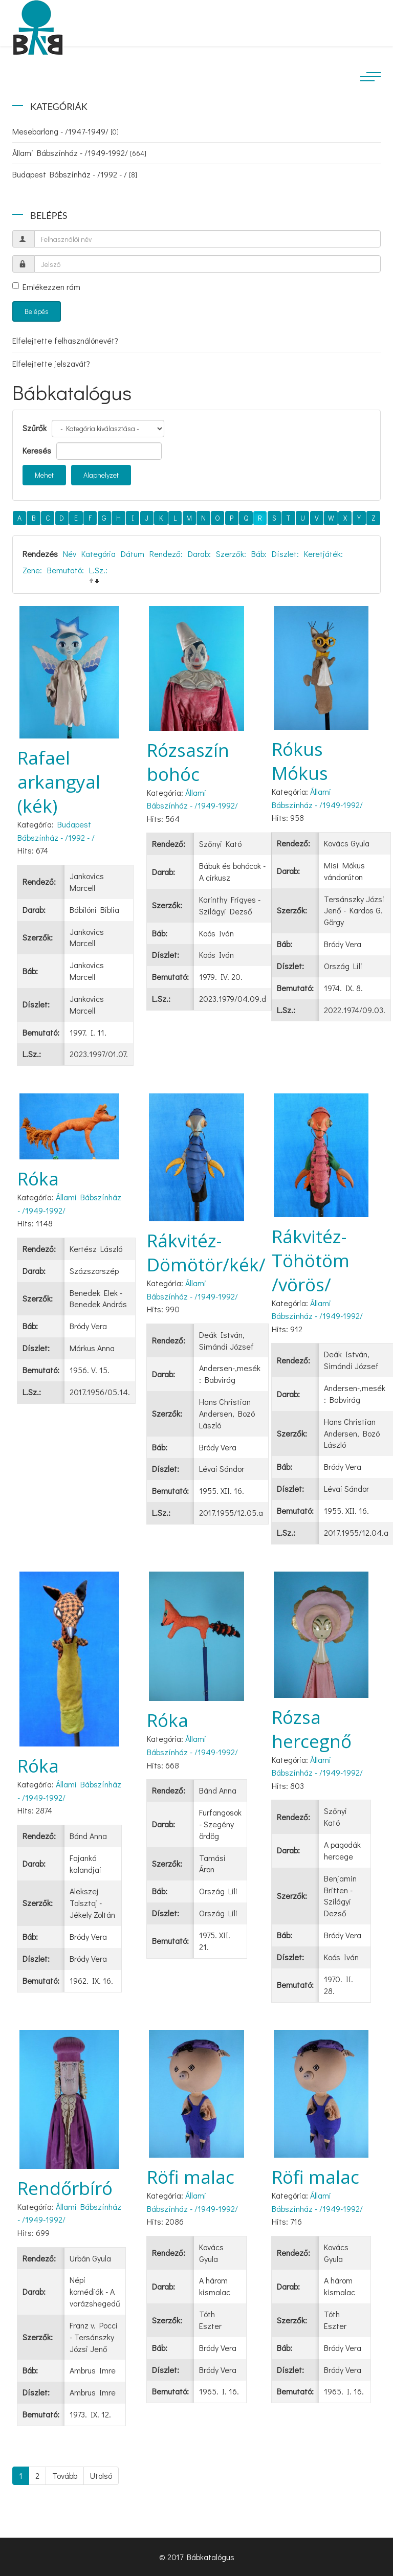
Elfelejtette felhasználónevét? (65, 340)
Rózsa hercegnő (312, 1729)
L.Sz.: (98, 570)
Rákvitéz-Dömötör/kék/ (206, 1252)
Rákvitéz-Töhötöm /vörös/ (311, 1260)
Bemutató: (65, 570)
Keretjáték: (323, 553)
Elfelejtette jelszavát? (51, 363)
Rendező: (166, 553)
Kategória (98, 553)
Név (69, 553)
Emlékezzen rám (46, 286)
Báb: (259, 553)
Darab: (199, 553)
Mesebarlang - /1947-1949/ (65, 131)
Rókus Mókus (300, 761)
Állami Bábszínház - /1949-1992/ (79, 152)
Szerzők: (231, 553)
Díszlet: (285, 553)
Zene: (32, 570)
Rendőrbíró (65, 2188)
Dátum (132, 553)
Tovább (64, 2475)
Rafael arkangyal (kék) (58, 782)
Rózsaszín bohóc (188, 762)
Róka (38, 1179)
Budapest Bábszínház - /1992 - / (74, 174)
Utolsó (101, 2475)
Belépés (37, 311)
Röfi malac (190, 2177)
